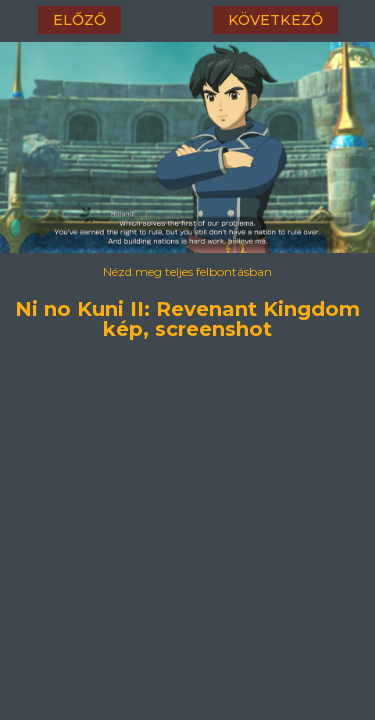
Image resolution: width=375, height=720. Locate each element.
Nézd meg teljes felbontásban (187, 271)
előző (79, 20)
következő (275, 20)
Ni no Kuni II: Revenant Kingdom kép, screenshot (188, 306)
